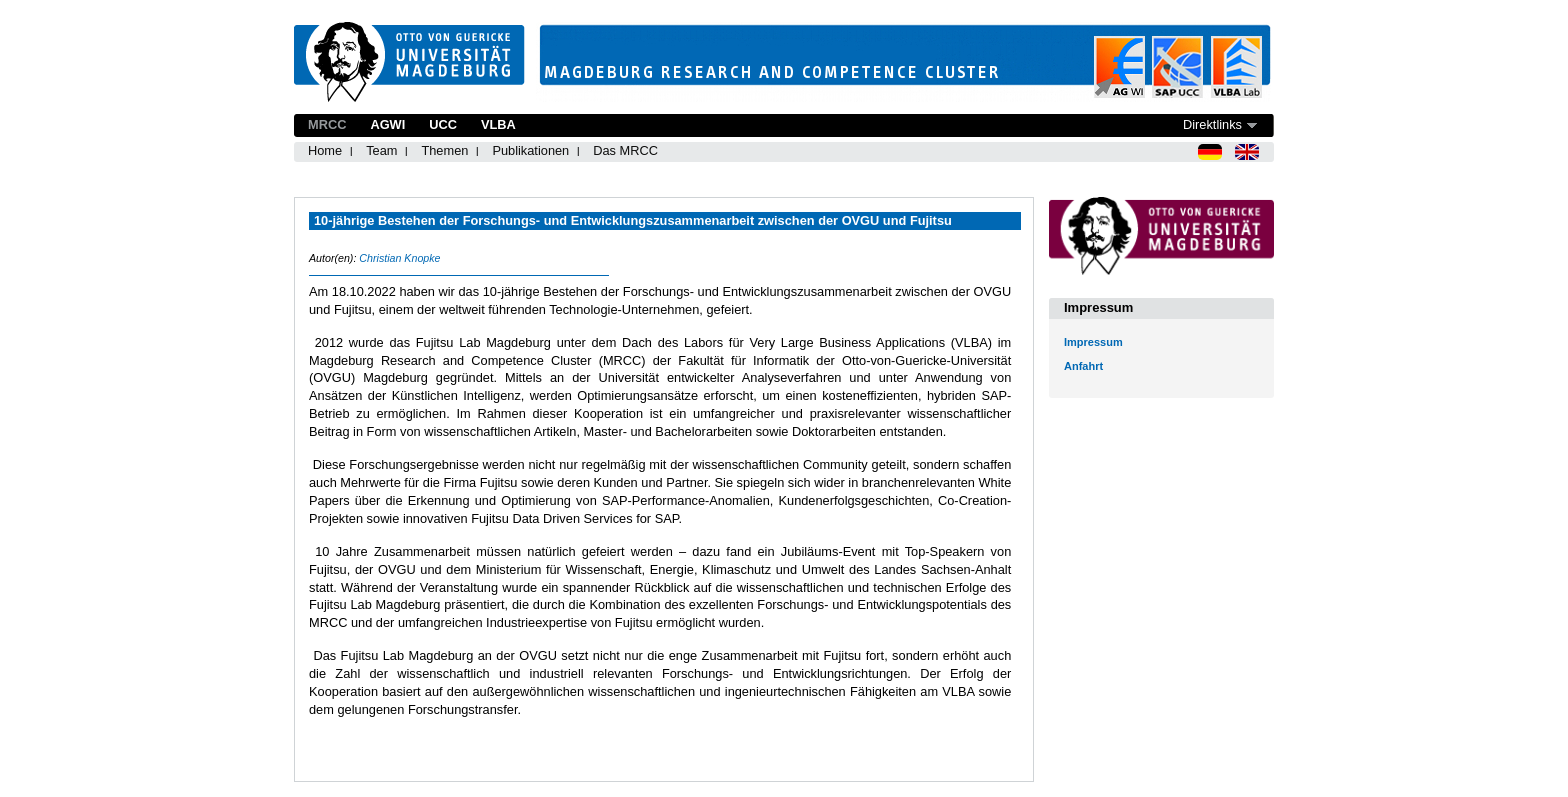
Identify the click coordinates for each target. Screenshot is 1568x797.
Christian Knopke (399, 258)
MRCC (327, 124)
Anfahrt (1083, 366)
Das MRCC (625, 150)
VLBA (498, 124)
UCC (443, 124)
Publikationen (530, 150)
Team (381, 150)
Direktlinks (1212, 124)
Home (325, 150)
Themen (444, 150)
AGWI (387, 124)
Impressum (1093, 342)
